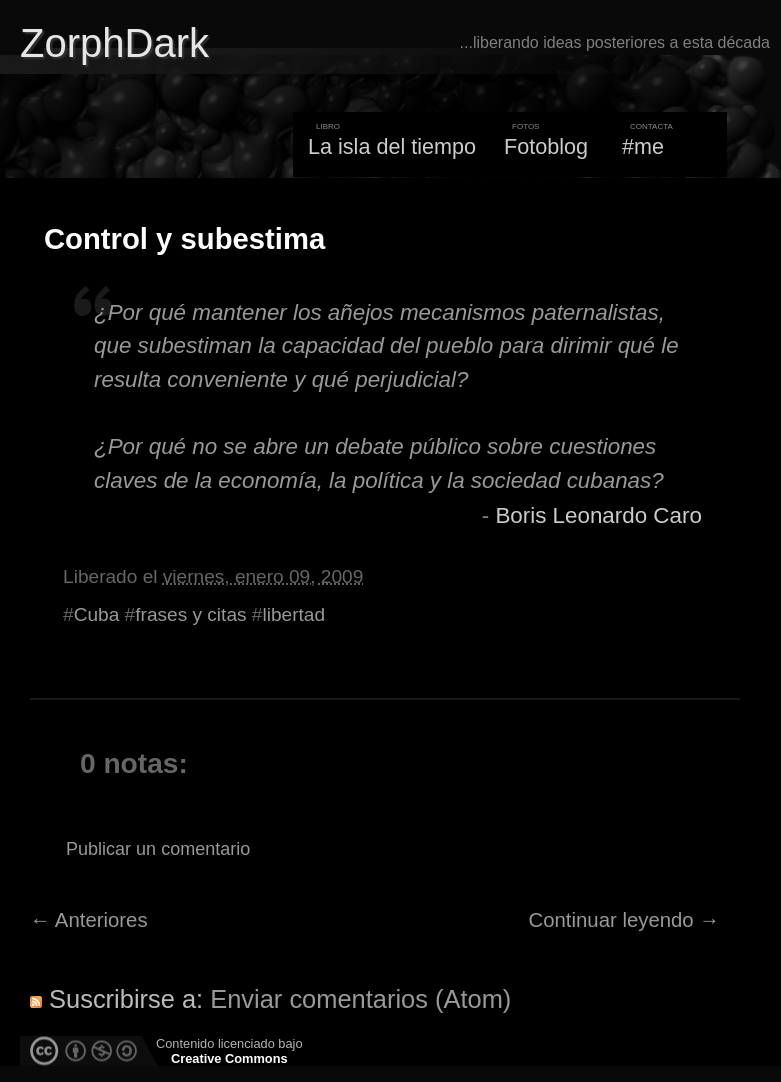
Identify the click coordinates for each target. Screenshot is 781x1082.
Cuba (97, 614)
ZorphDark (114, 43)
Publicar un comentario (158, 849)
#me (643, 146)
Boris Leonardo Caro (598, 515)
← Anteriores (89, 920)
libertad (293, 614)
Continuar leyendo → (624, 920)
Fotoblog (546, 146)
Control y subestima (184, 239)
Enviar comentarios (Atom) (360, 999)
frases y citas (190, 614)
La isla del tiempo (392, 146)
